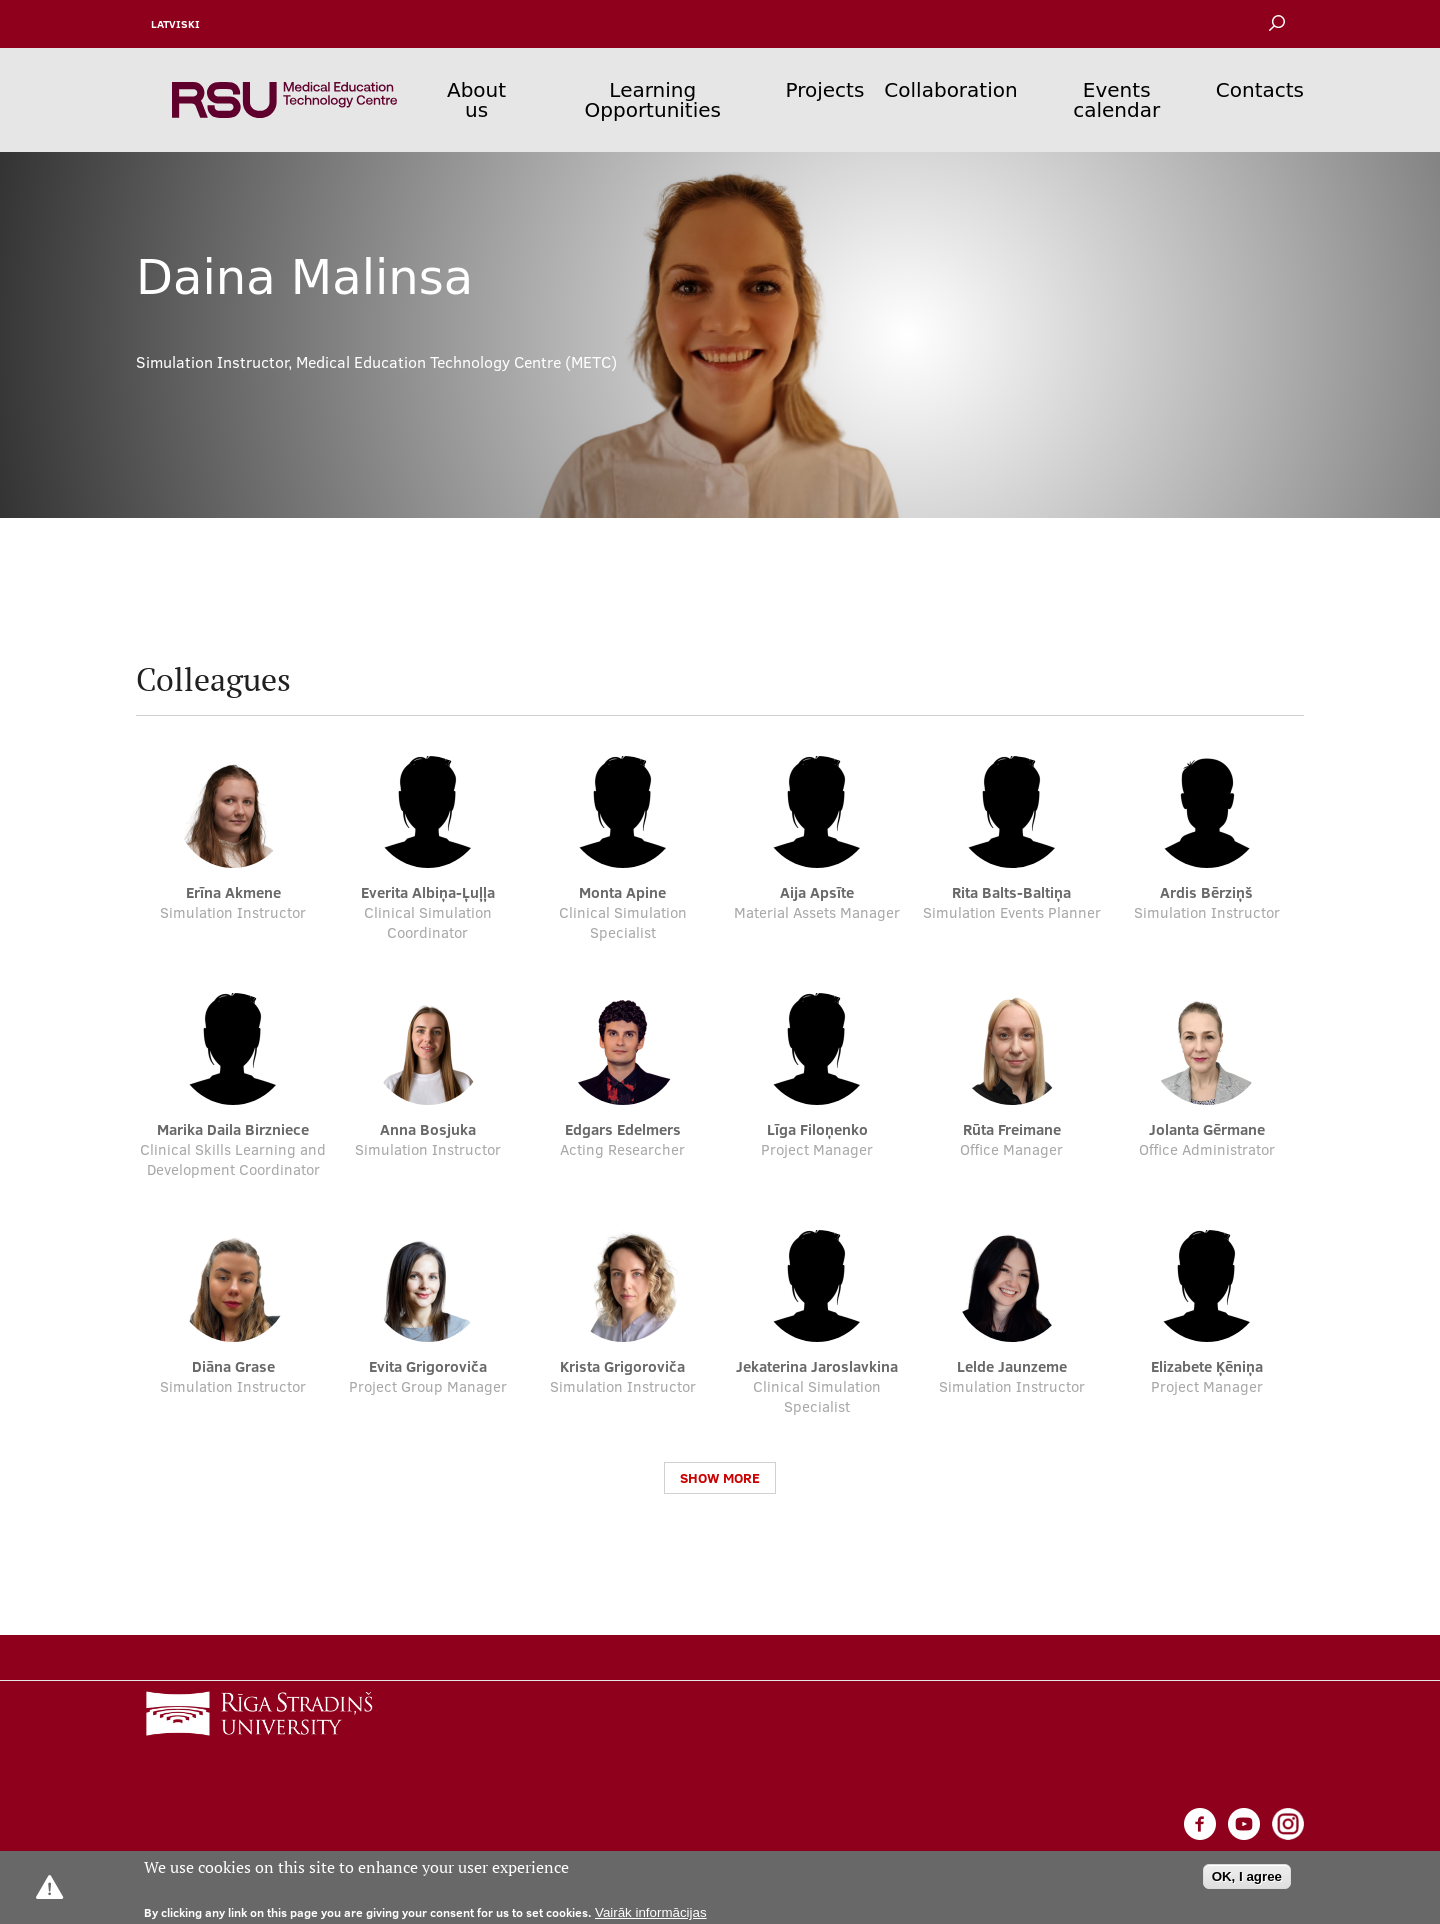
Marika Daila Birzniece (233, 1129)
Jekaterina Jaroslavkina (817, 1366)
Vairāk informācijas (651, 1912)
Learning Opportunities (653, 100)
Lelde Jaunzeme (1012, 1366)
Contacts (1260, 90)
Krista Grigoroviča (622, 1366)
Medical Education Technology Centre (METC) (456, 362)
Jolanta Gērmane (1207, 1129)
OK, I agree (1247, 1876)
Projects (825, 90)
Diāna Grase (233, 1366)
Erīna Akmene (233, 892)
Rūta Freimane (1012, 1129)
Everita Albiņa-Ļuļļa (428, 892)
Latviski (175, 24)
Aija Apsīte (817, 892)
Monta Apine (622, 892)
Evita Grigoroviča (428, 1366)
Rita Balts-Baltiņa (1011, 892)
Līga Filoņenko (817, 1129)
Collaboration (950, 90)
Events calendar (1116, 100)
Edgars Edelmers (623, 1129)
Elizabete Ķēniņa (1207, 1366)
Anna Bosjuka (428, 1129)
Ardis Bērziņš (1206, 892)
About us (476, 100)
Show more (720, 1478)
